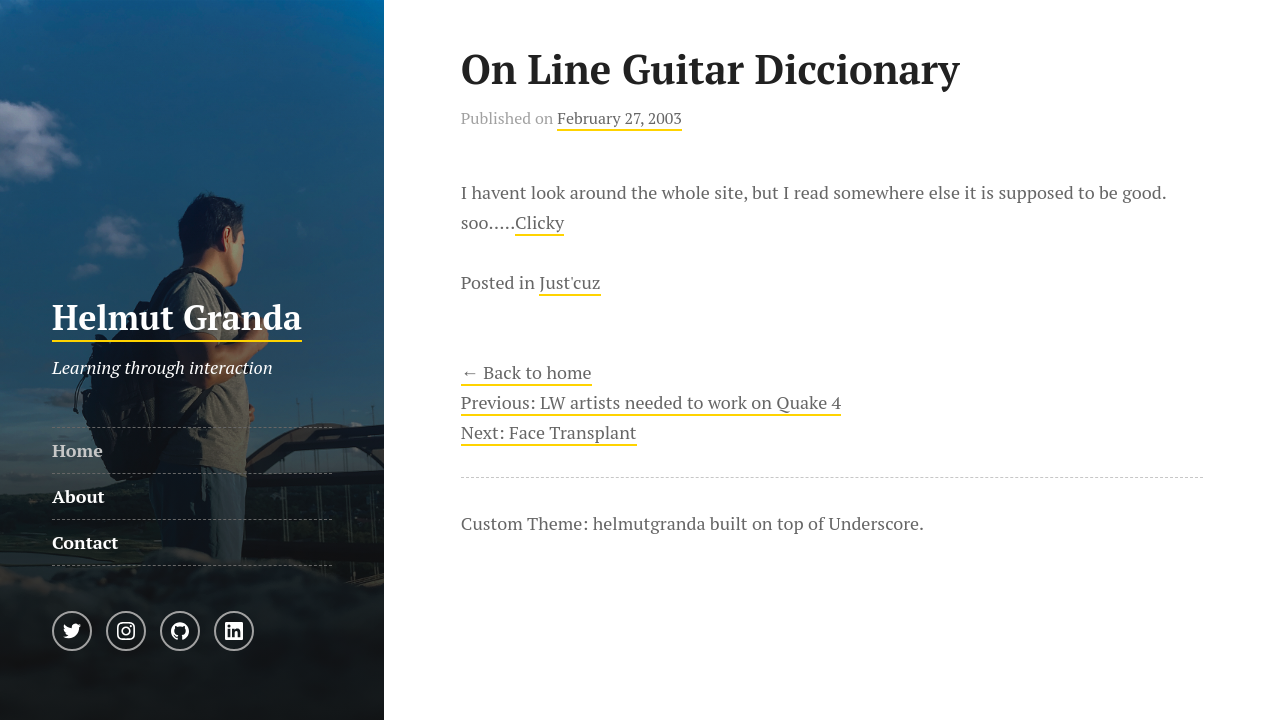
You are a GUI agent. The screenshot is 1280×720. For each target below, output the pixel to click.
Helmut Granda (177, 317)
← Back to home (526, 372)
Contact (85, 542)
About (78, 496)
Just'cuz (569, 282)
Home (77, 450)
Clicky (539, 222)
